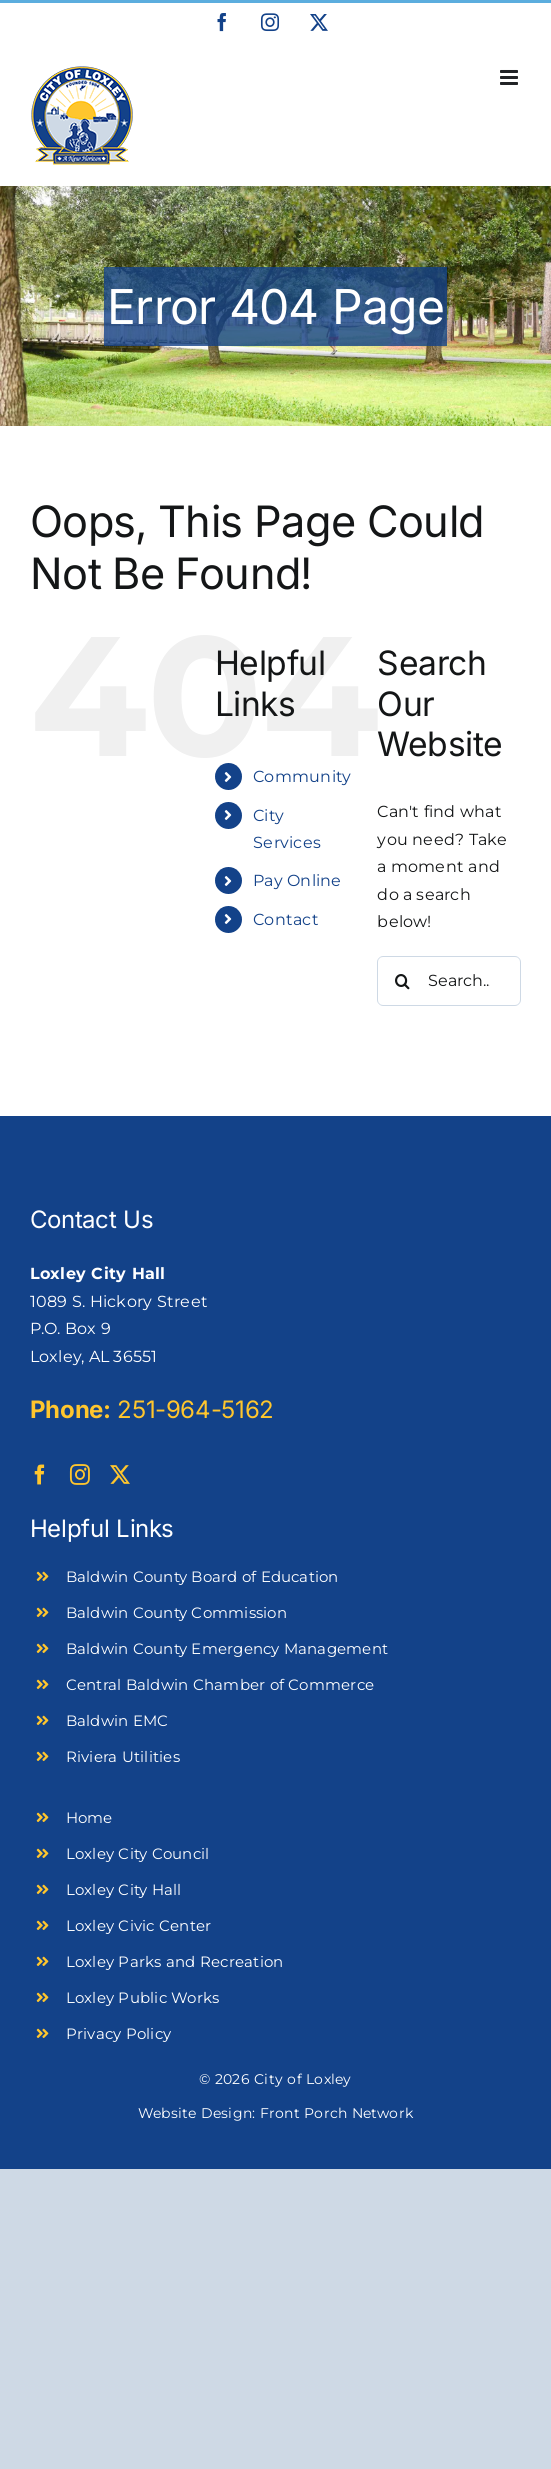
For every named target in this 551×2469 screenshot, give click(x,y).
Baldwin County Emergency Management (227, 1648)
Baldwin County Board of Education (202, 1576)
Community (302, 776)
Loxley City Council (138, 1853)
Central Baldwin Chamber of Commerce (220, 1684)
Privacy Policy (118, 2033)
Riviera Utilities (123, 1756)
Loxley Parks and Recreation (174, 1961)
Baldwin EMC (117, 1720)
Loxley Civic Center (139, 1925)
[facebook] (40, 1475)
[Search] (402, 981)
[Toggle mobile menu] (510, 77)
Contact (286, 919)
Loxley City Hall (124, 1889)
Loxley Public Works (143, 1997)
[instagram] (80, 1475)
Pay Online (297, 880)
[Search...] (449, 981)
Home (89, 1817)
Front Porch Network (337, 2113)
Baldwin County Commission (176, 1612)
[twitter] (120, 1475)
